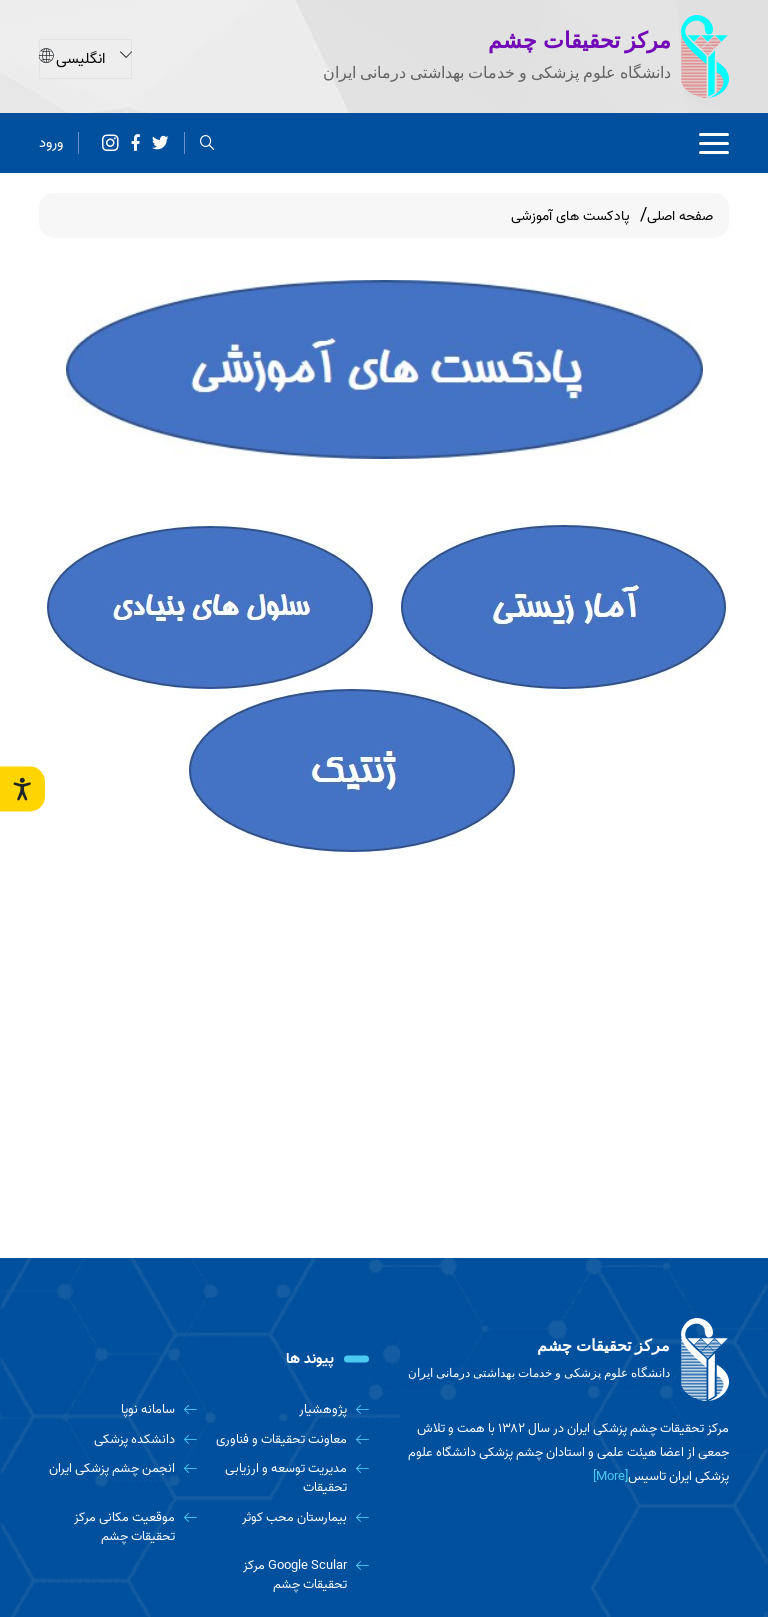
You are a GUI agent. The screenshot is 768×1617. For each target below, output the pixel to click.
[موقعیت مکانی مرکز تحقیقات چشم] (118, 1527)
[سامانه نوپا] (118, 1409)
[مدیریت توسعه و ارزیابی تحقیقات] (291, 1478)
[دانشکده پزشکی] (118, 1439)
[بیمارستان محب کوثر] (291, 1517)
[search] (207, 141)
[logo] (564, 1360)
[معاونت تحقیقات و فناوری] (291, 1439)
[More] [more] (610, 1476)
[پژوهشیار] (291, 1409)
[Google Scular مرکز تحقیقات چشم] (291, 1575)
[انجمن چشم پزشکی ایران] (118, 1468)
